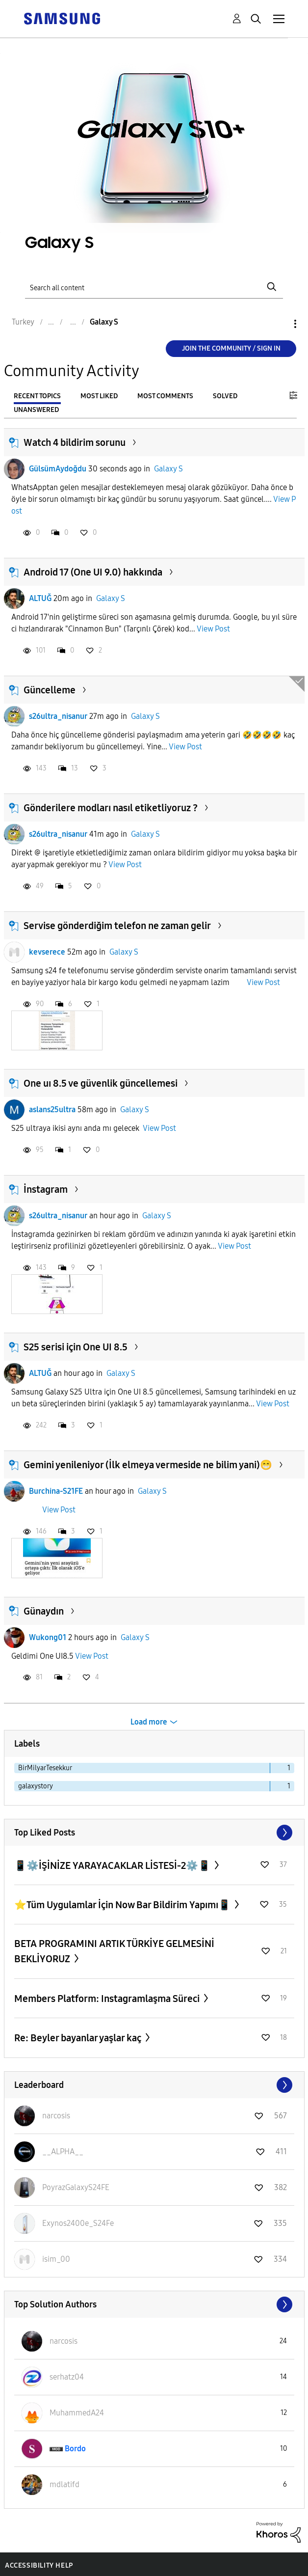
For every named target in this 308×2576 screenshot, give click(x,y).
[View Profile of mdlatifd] (64, 2484)
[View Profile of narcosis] (56, 2115)
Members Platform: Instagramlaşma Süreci (108, 1998)
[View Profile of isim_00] (56, 2259)
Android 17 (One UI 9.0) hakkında (93, 572)
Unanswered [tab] (36, 410)
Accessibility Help (39, 2565)
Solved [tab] (225, 396)
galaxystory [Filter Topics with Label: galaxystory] (35, 1786)
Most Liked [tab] (99, 396)
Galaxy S (168, 468)
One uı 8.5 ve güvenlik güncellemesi (101, 1083)
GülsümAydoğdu (57, 468)
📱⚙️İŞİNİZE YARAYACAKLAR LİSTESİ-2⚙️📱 (113, 1865)
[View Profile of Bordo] (75, 2448)
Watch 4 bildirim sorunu (75, 442)
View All (154, 1832)
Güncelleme (50, 690)
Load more (148, 1721)
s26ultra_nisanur (58, 716)
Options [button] (278, 323)
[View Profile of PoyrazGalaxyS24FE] (75, 2187)
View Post (213, 628)
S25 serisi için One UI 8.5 (76, 1347)
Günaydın (44, 1611)
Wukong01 (47, 1637)
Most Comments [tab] (165, 396)
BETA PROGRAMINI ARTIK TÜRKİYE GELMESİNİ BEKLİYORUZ (114, 1951)
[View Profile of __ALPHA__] (62, 2151)
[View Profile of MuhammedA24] (77, 2412)
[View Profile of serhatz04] (67, 2377)
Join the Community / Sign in (231, 348)
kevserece (47, 952)
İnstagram (46, 1189)
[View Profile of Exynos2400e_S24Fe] (78, 2223)
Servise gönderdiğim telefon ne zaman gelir (117, 926)
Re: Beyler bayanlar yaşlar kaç (78, 2038)
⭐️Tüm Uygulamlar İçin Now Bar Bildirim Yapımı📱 (123, 1905)
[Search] (153, 287)
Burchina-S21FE (56, 1491)
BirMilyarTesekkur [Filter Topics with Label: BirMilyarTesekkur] (45, 1768)
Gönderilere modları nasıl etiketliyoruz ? (111, 808)
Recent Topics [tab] (37, 396)
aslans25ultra (52, 1109)
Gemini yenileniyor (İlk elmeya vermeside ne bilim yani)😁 (148, 1465)
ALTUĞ (40, 598)
